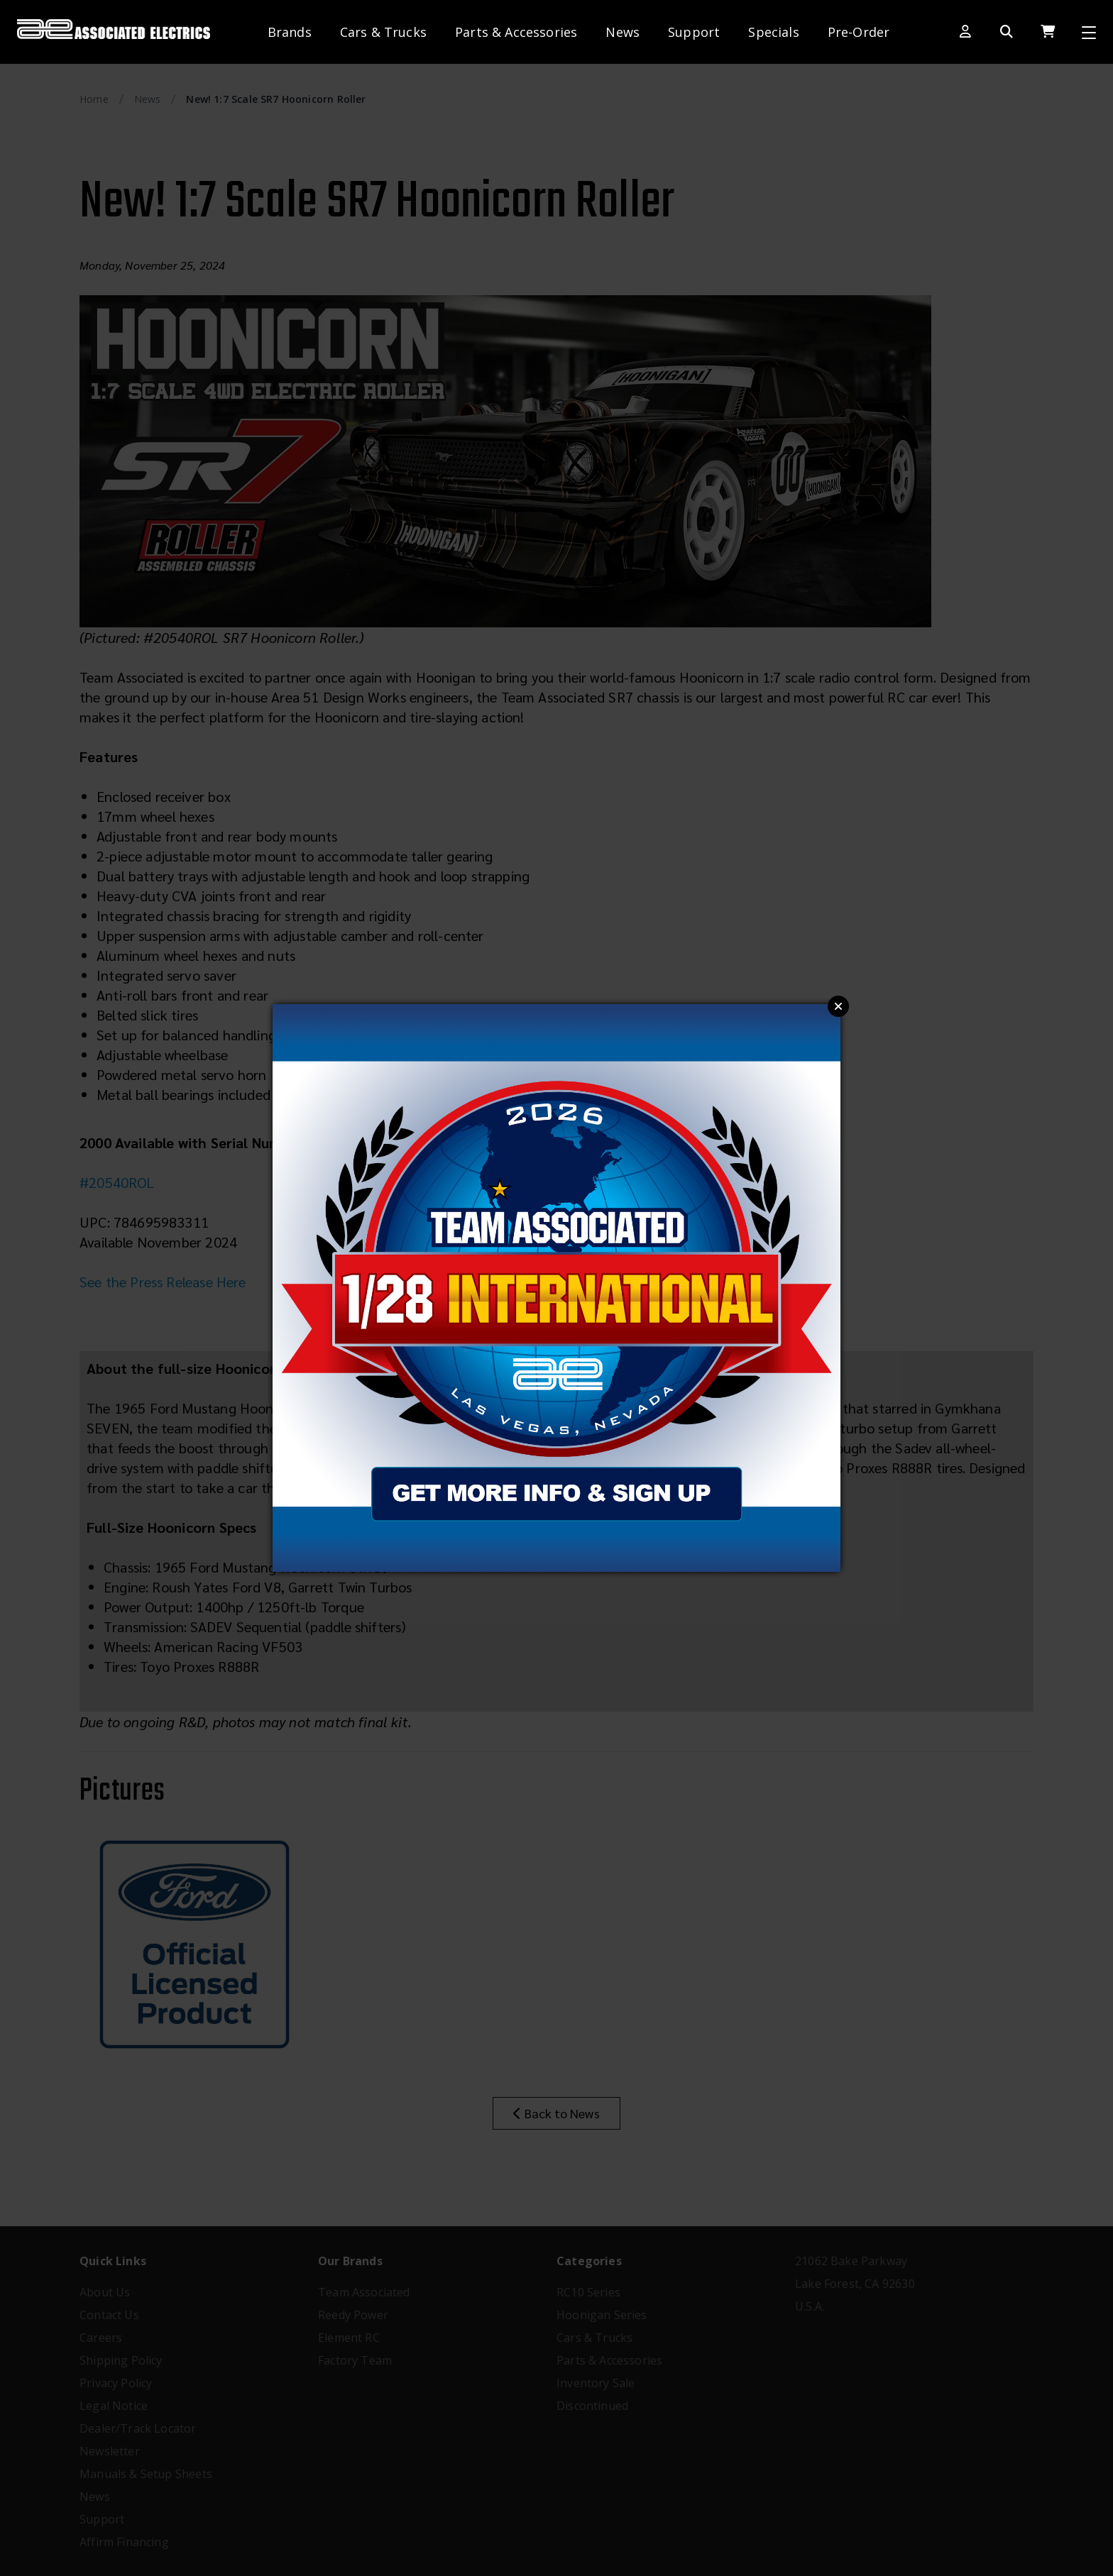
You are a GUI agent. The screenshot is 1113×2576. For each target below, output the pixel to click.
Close (838, 1006)
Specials (773, 31)
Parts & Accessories (516, 31)
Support (694, 31)
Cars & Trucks (383, 31)
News (622, 31)
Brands (290, 31)
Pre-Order (859, 31)
